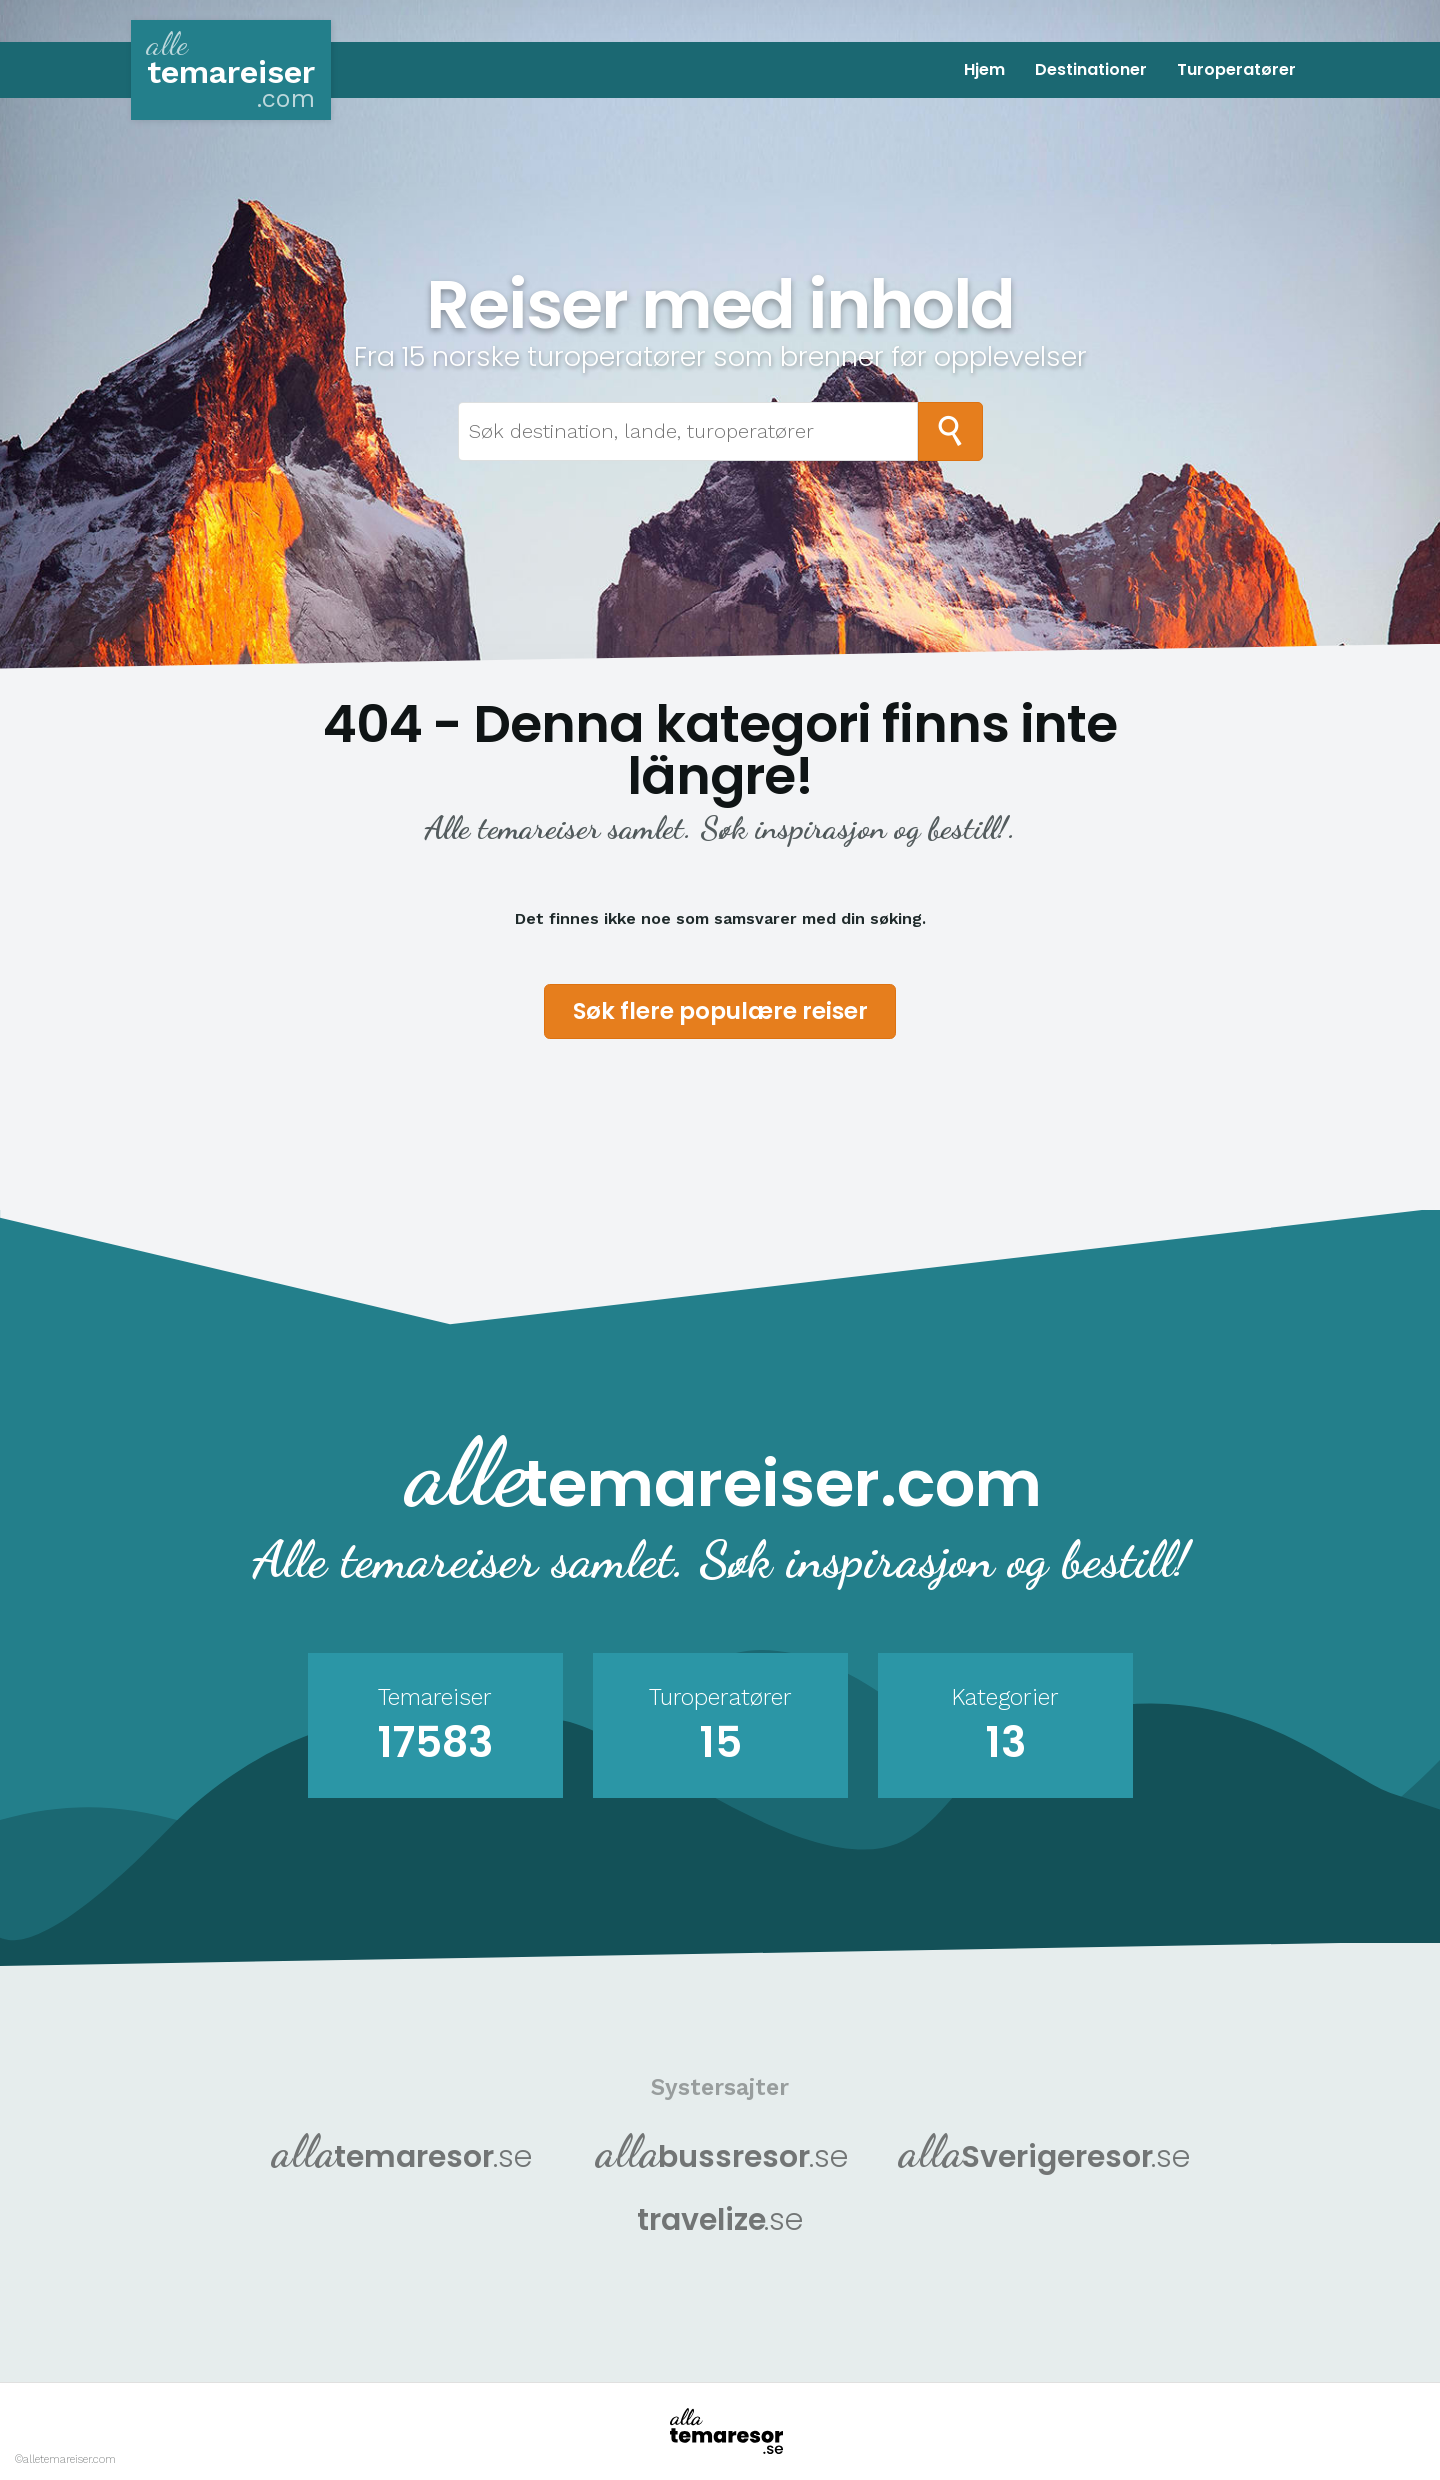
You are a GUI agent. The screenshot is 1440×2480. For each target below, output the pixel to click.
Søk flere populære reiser (720, 1011)
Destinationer (1091, 69)
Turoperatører (1236, 69)
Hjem (984, 69)
